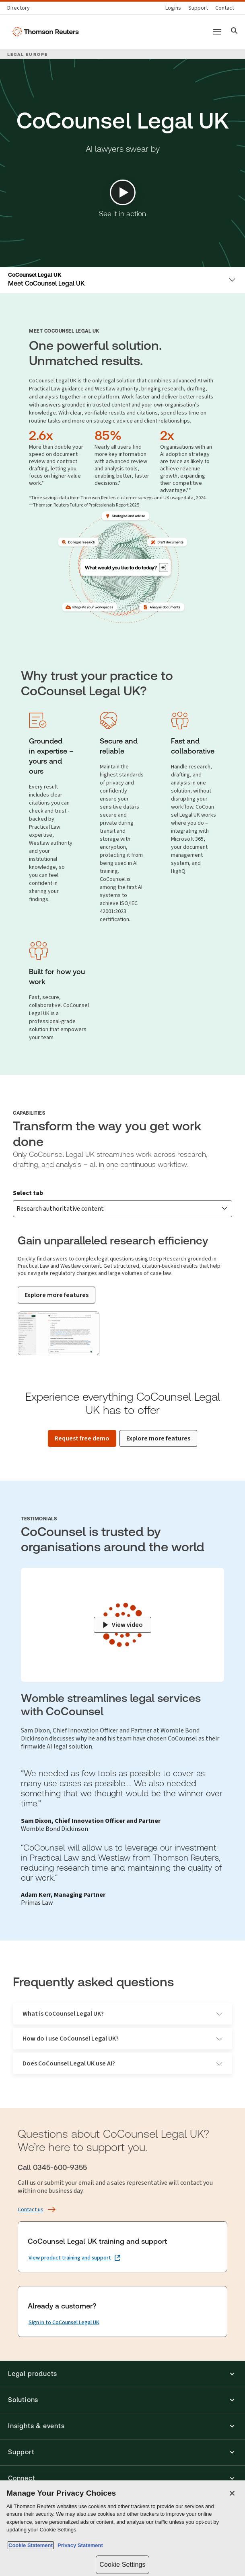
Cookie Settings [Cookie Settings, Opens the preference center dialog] (122, 2564)
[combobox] (122, 1208)
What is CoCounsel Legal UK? (122, 2013)
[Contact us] (225, 8)
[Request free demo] (82, 1438)
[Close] (232, 2493)
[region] (122, 2528)
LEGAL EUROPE (27, 54)
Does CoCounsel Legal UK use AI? (122, 2063)
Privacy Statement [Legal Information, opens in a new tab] (79, 2545)
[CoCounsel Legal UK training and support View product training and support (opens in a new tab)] (74, 2257)
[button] (122, 2374)
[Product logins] (173, 8)
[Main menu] (217, 32)
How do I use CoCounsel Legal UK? (122, 2038)
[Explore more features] (56, 1295)
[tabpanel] (122, 1290)
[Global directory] (20, 8)
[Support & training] (198, 8)
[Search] (234, 31)
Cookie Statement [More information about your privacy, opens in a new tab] (30, 2545)
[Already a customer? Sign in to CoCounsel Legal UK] (64, 2323)
